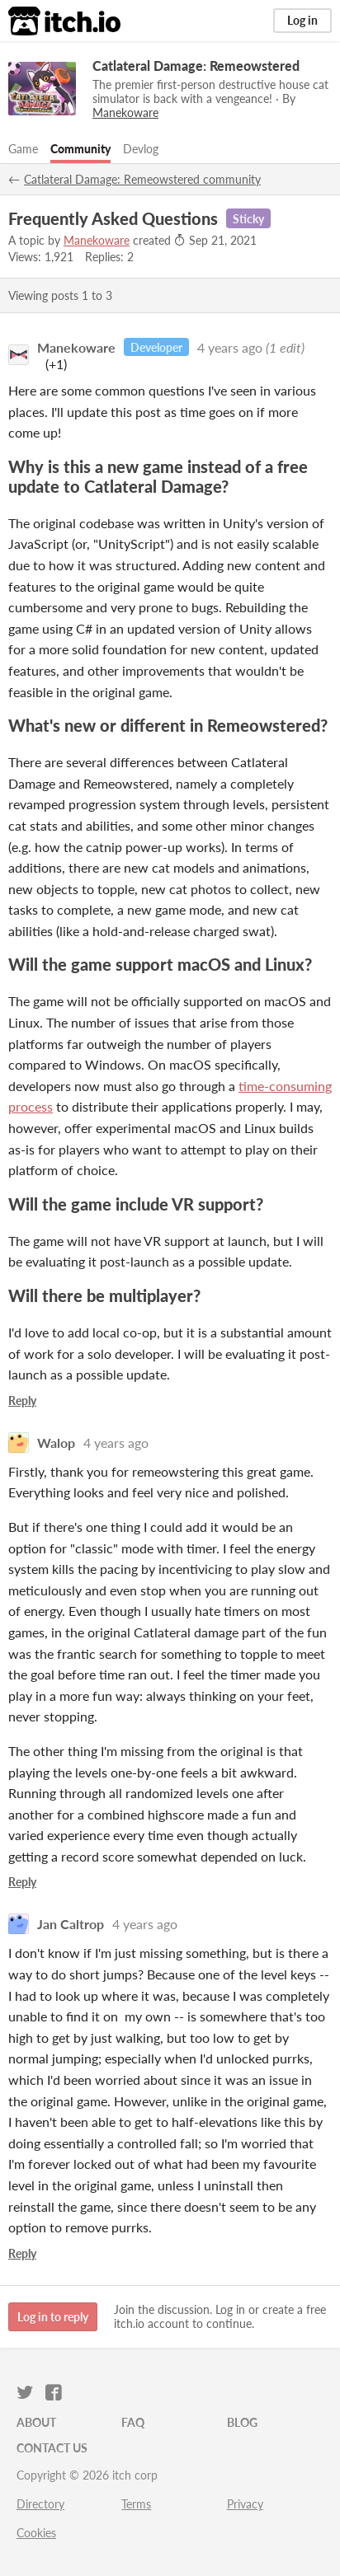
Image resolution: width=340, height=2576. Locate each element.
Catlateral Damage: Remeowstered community (142, 179)
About (36, 2422)
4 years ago (229, 347)
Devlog (140, 149)
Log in (302, 20)
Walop (56, 1442)
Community (80, 149)
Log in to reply (52, 2317)
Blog (242, 2422)
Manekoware (97, 240)
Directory (40, 2504)
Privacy (245, 2504)
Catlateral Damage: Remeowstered (196, 65)
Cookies (36, 2533)
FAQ (132, 2422)
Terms (136, 2504)
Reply (22, 1400)
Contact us (52, 2448)
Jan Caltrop (70, 1924)
